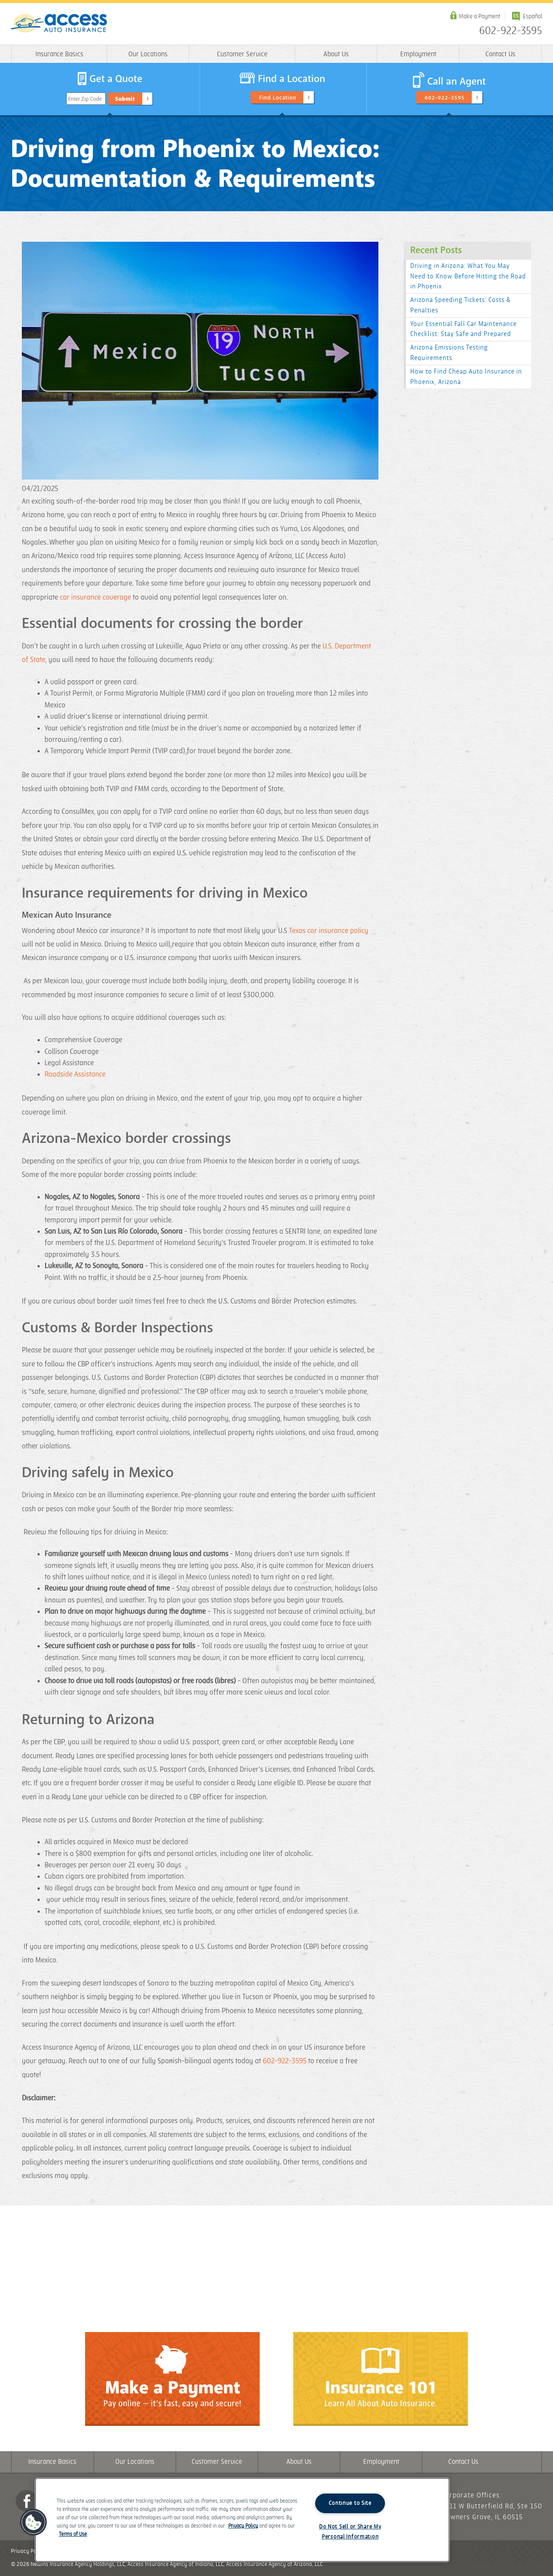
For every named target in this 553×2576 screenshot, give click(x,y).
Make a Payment (479, 16)
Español (532, 16)
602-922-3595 (510, 31)
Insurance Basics (59, 54)
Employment (418, 54)
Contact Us (500, 54)
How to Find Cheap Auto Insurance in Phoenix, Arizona (466, 376)
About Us (336, 54)
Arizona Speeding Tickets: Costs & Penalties (460, 305)
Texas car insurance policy (328, 931)
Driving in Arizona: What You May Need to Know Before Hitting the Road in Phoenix (468, 276)
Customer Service (242, 54)
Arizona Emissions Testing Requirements (449, 352)
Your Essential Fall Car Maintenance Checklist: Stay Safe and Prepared (463, 329)
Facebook (27, 2501)
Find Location (277, 97)
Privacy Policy (28, 2551)
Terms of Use (73, 2534)
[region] (242, 2520)
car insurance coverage (95, 597)
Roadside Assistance (75, 1074)
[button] (34, 2522)
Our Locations (148, 54)
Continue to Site (350, 2503)
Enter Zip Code (85, 99)
